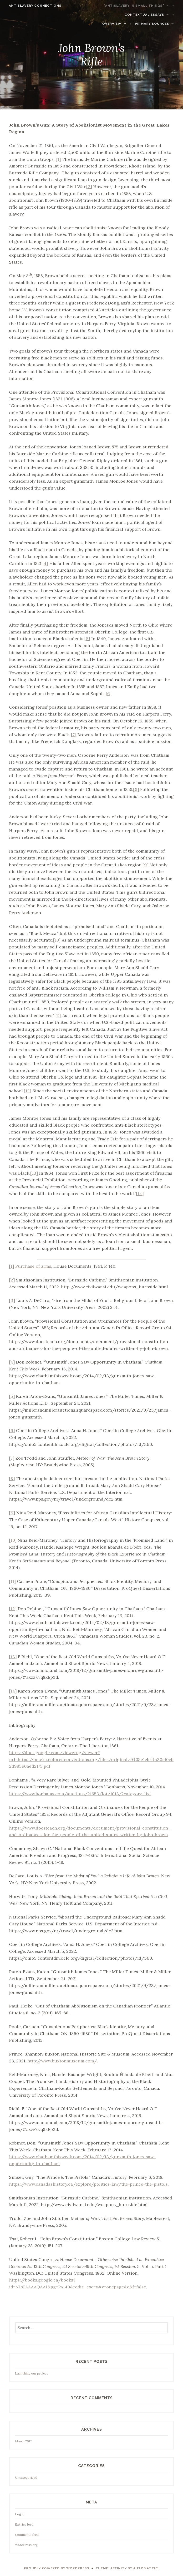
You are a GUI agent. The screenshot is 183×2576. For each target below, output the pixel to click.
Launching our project (31, 2373)
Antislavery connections (32, 5)
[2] (89, 186)
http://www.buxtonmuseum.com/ (62, 2061)
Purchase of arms (33, 1266)
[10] (57, 940)
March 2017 (23, 2441)
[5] (87, 638)
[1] (58, 159)
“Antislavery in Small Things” (136, 5)
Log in (20, 2514)
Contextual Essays (114, 14)
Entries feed (24, 2524)
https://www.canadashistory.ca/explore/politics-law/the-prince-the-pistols (88, 2184)
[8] (136, 789)
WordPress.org (26, 2545)
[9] (145, 865)
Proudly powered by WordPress (56, 2568)
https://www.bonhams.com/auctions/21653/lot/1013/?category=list (80, 1793)
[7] (73, 734)
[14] (140, 1193)
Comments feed (27, 2535)
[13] (34, 1173)
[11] (58, 1015)
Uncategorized (26, 2478)
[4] (45, 563)
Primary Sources (154, 23)
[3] (24, 310)
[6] (109, 693)
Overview (157, 14)
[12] (27, 1091)
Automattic (145, 2568)
